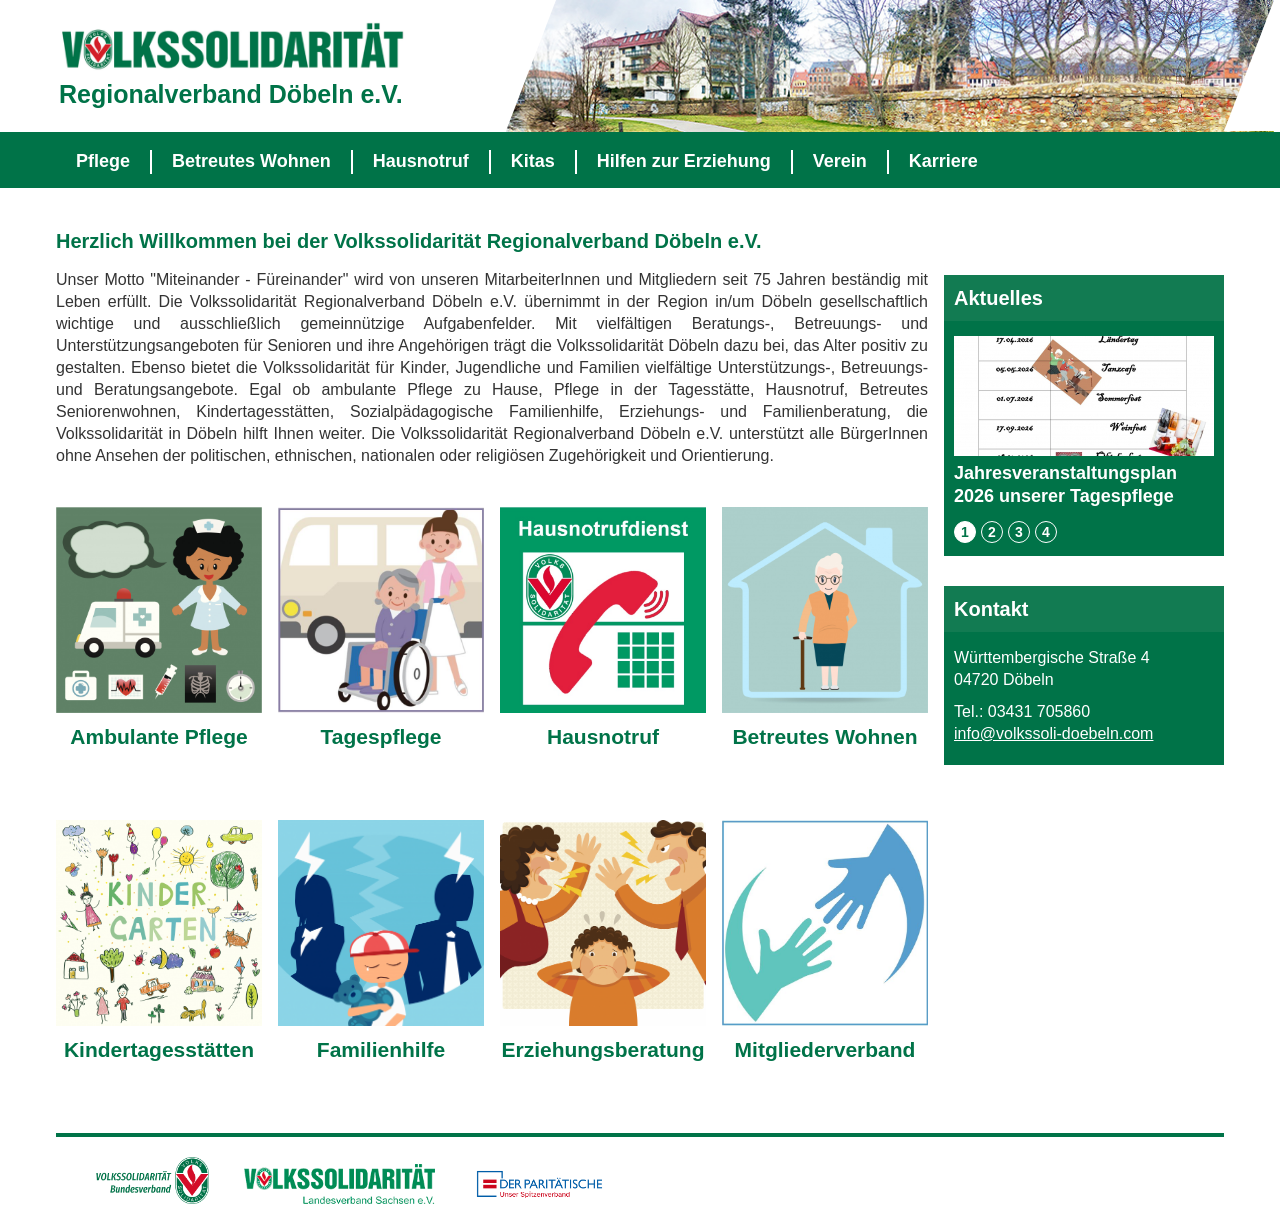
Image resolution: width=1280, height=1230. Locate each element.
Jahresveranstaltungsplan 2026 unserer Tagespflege (1084, 421)
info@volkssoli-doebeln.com (1053, 733)
